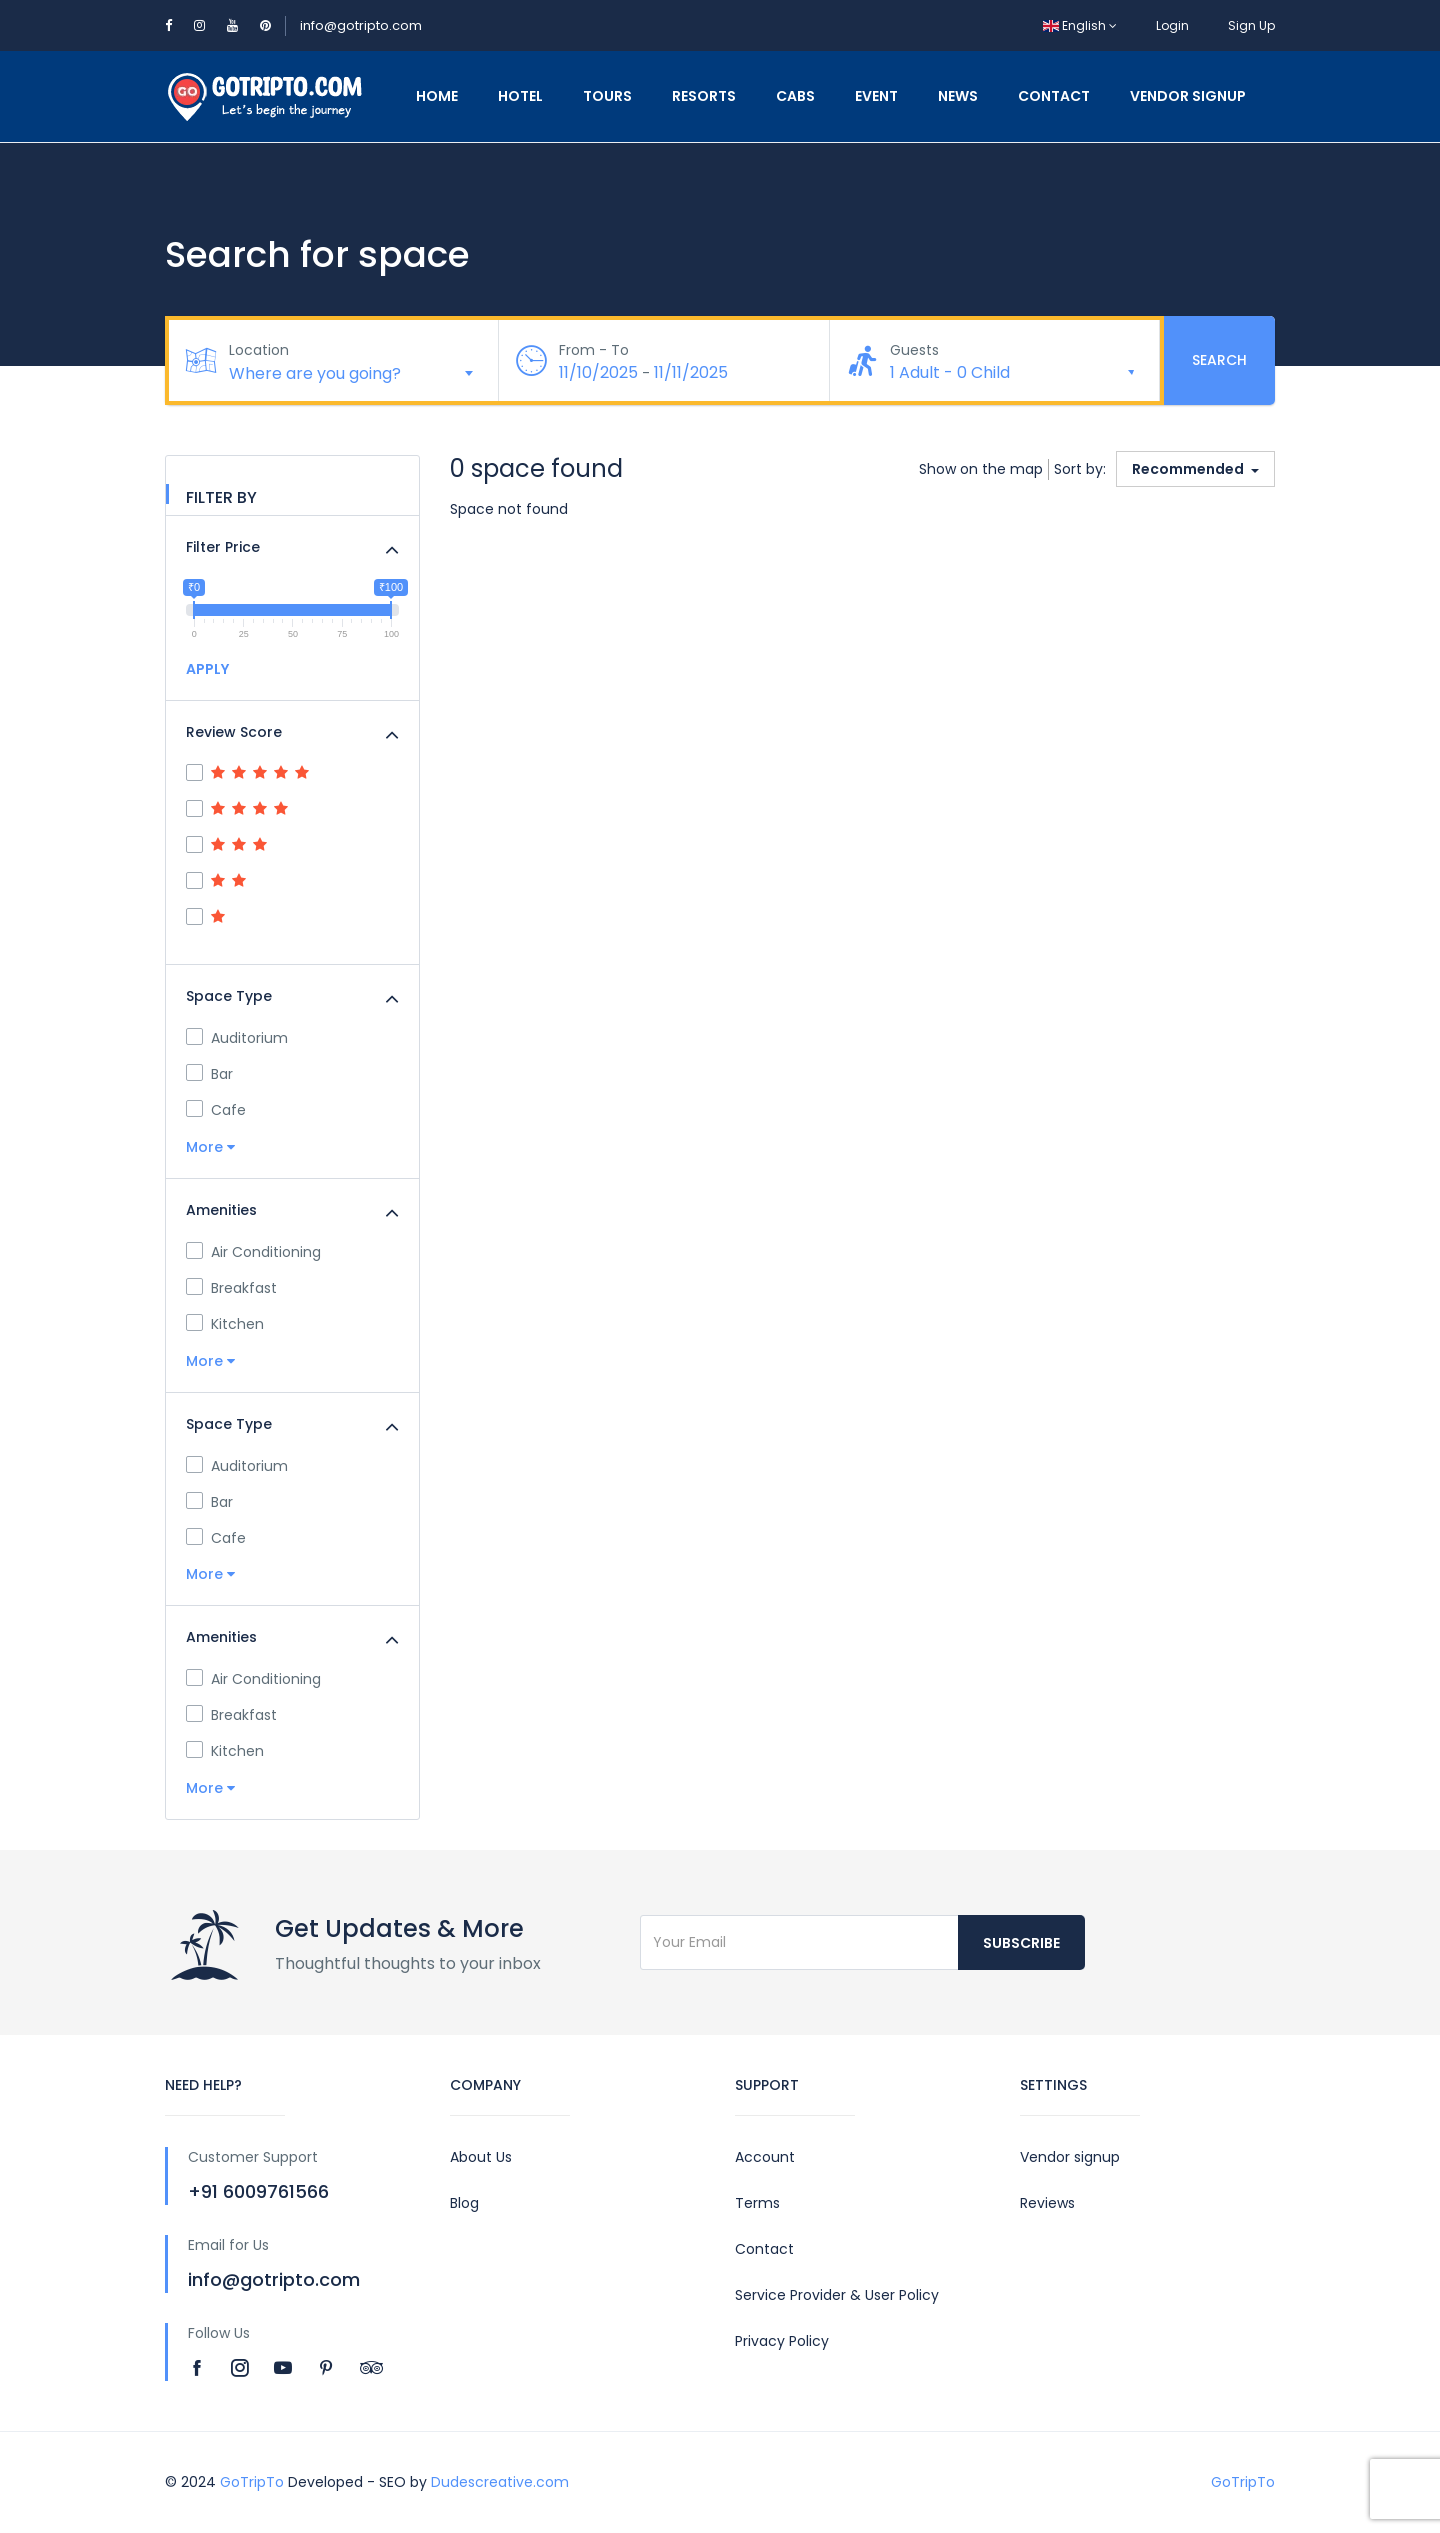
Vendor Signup (1188, 96)
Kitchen (225, 1324)
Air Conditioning (253, 1252)
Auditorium (237, 1038)
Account (765, 2157)
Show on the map (981, 469)
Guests (914, 350)
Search (1219, 360)
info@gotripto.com (361, 25)
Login (1172, 25)
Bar (209, 1074)
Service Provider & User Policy (837, 2295)
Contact (1054, 96)
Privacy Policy (782, 2341)
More (210, 1147)
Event (876, 96)
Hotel (520, 96)
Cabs (795, 96)
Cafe (216, 1110)
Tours (607, 96)
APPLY (207, 669)
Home (437, 96)
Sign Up (1251, 25)
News (958, 96)
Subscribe (1021, 1943)
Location (259, 350)
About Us (481, 2157)
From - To (594, 350)
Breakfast (231, 1288)
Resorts (704, 96)
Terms (757, 2203)
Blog (464, 2203)
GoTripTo (252, 2482)
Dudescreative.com (500, 2482)
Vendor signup (1070, 2157)
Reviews (1047, 2203)
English (1080, 25)
